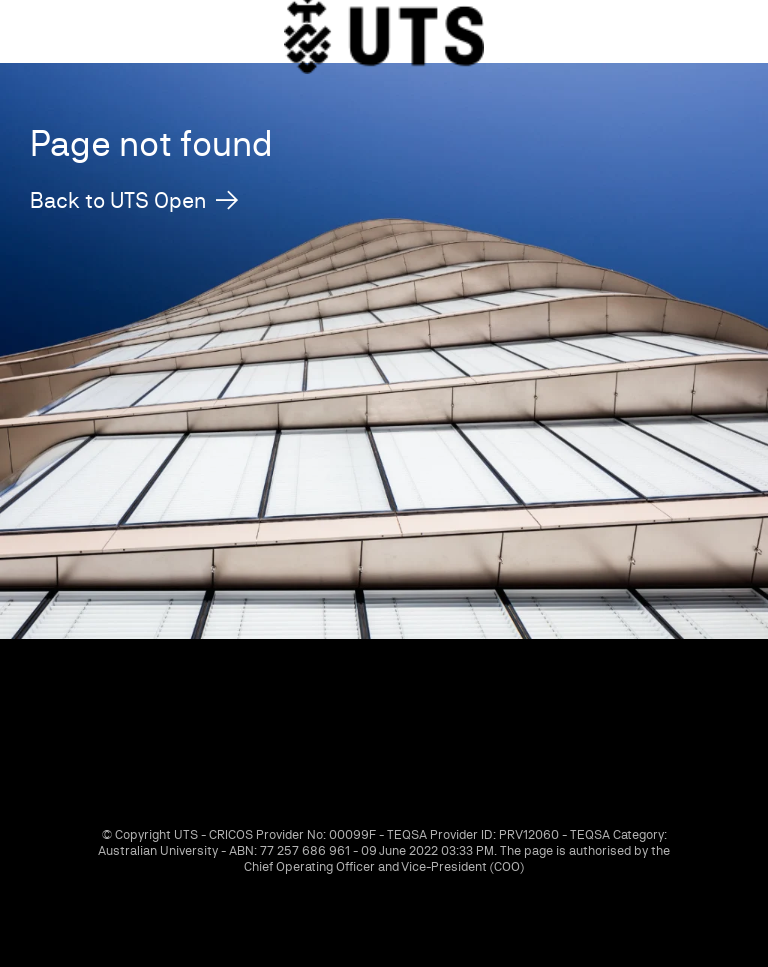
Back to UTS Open (118, 200)
